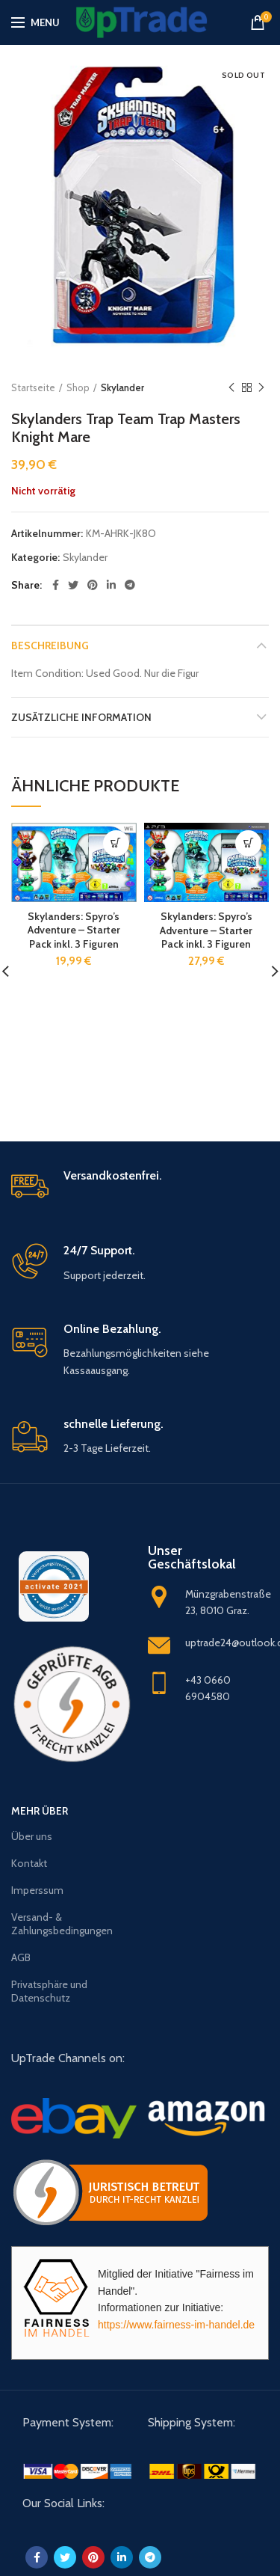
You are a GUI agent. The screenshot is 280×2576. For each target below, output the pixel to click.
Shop (78, 387)
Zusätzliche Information (81, 717)
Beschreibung (50, 645)
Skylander (122, 387)
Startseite (33, 387)
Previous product (231, 387)
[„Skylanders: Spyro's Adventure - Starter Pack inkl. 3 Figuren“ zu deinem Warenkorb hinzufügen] (116, 843)
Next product (261, 387)
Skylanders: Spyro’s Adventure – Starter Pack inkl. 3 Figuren (74, 930)
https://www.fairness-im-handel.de (176, 2325)
